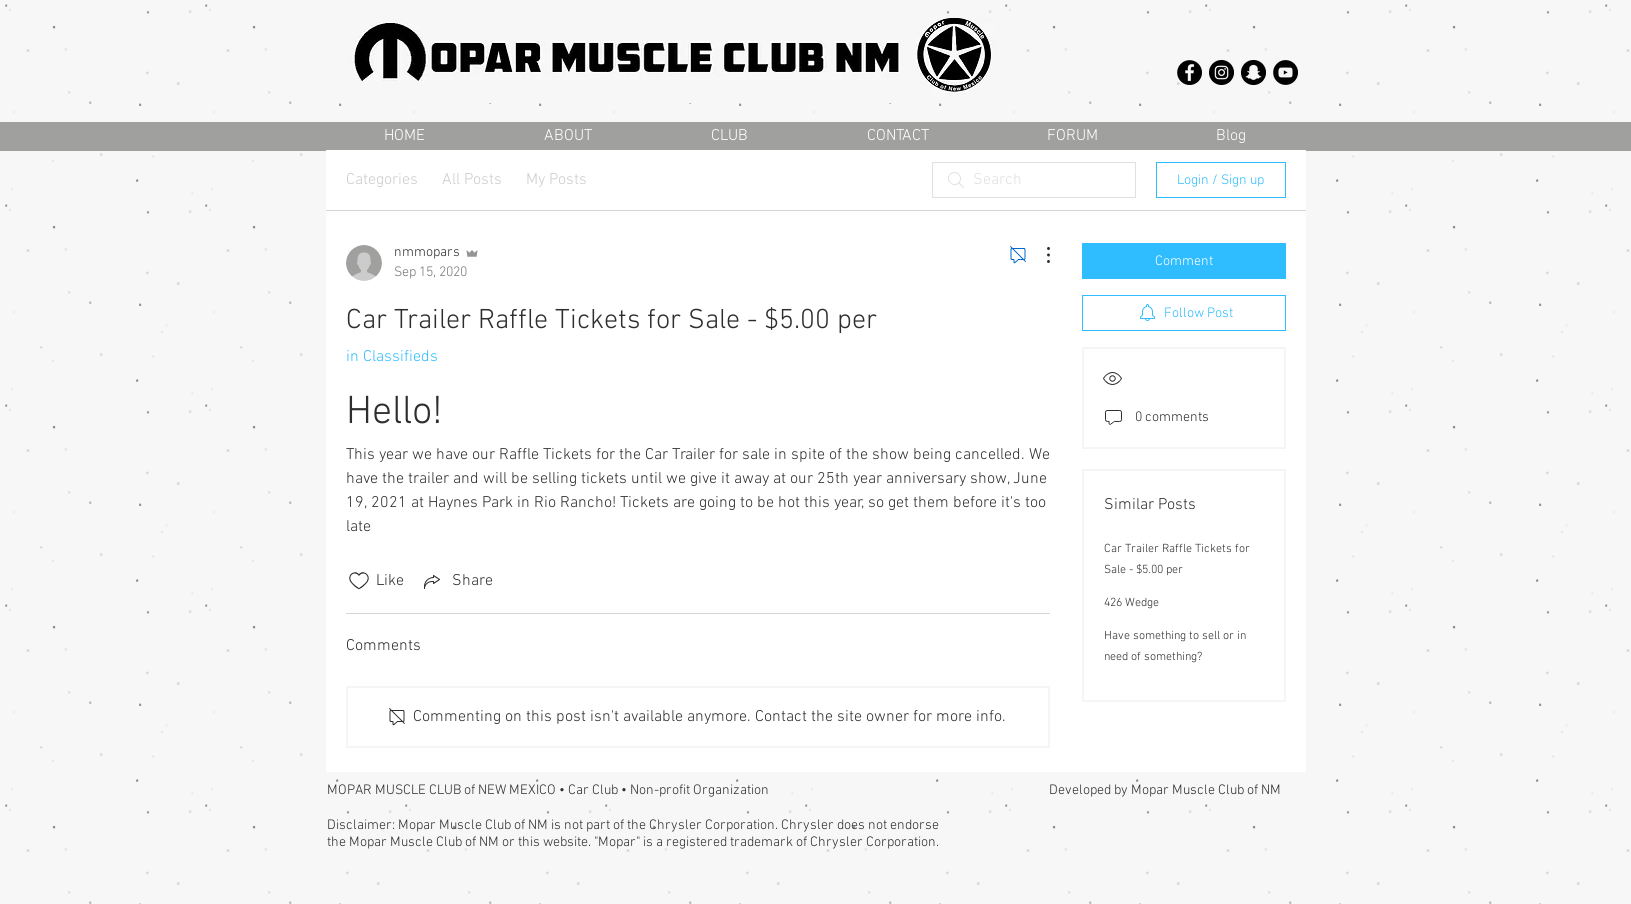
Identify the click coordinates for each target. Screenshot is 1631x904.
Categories (382, 180)
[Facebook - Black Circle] (1189, 72)
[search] (1034, 180)
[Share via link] (456, 581)
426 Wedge (1131, 603)
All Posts (472, 180)
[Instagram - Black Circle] (1221, 72)
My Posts (556, 180)
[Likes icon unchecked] (359, 581)
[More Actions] (1038, 255)
